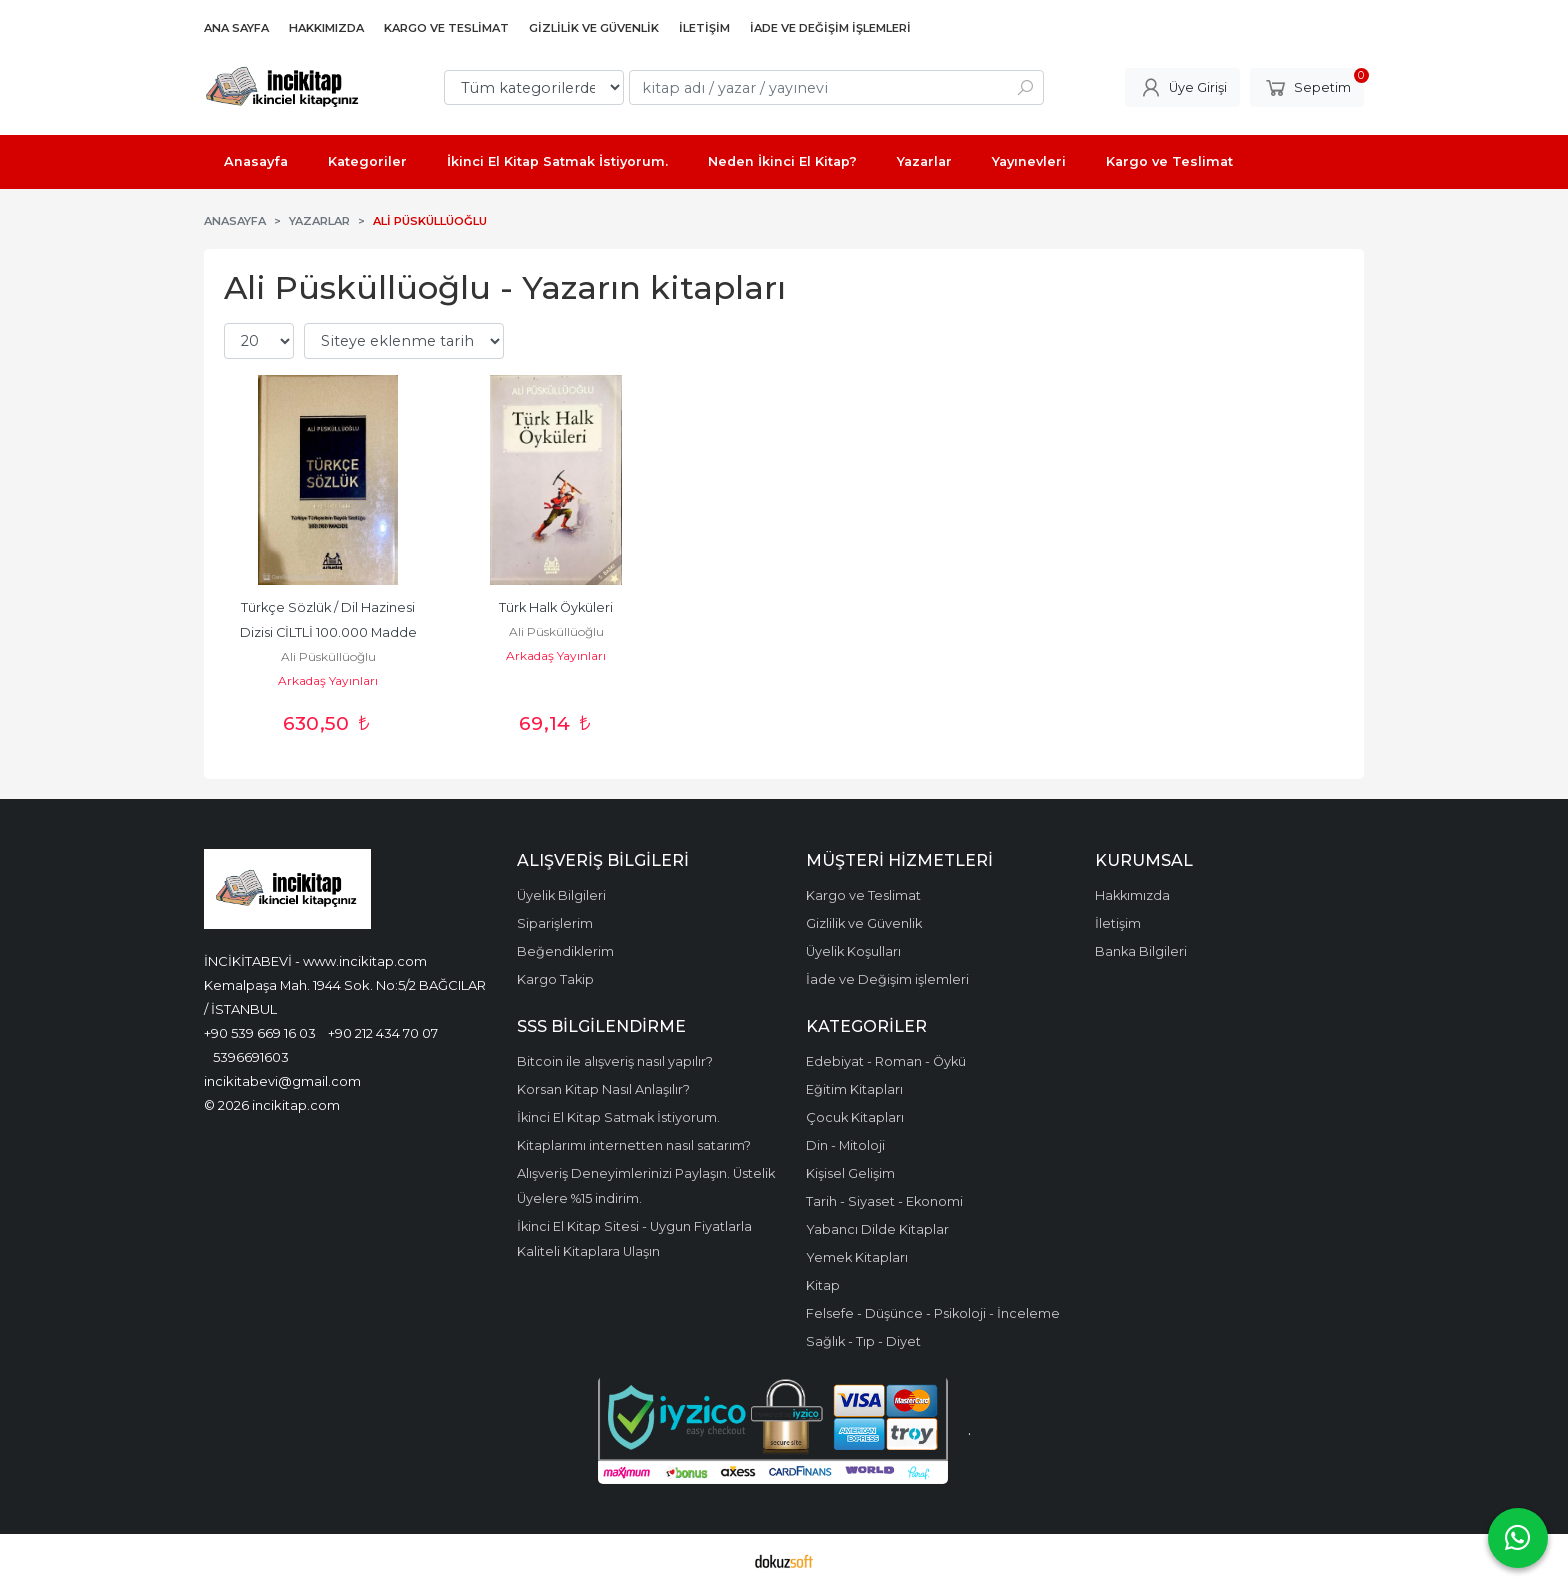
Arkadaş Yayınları (328, 680)
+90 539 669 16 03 (260, 1033)
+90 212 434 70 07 (383, 1033)
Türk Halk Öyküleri (556, 607)
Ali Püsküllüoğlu (328, 656)
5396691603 (251, 1057)
